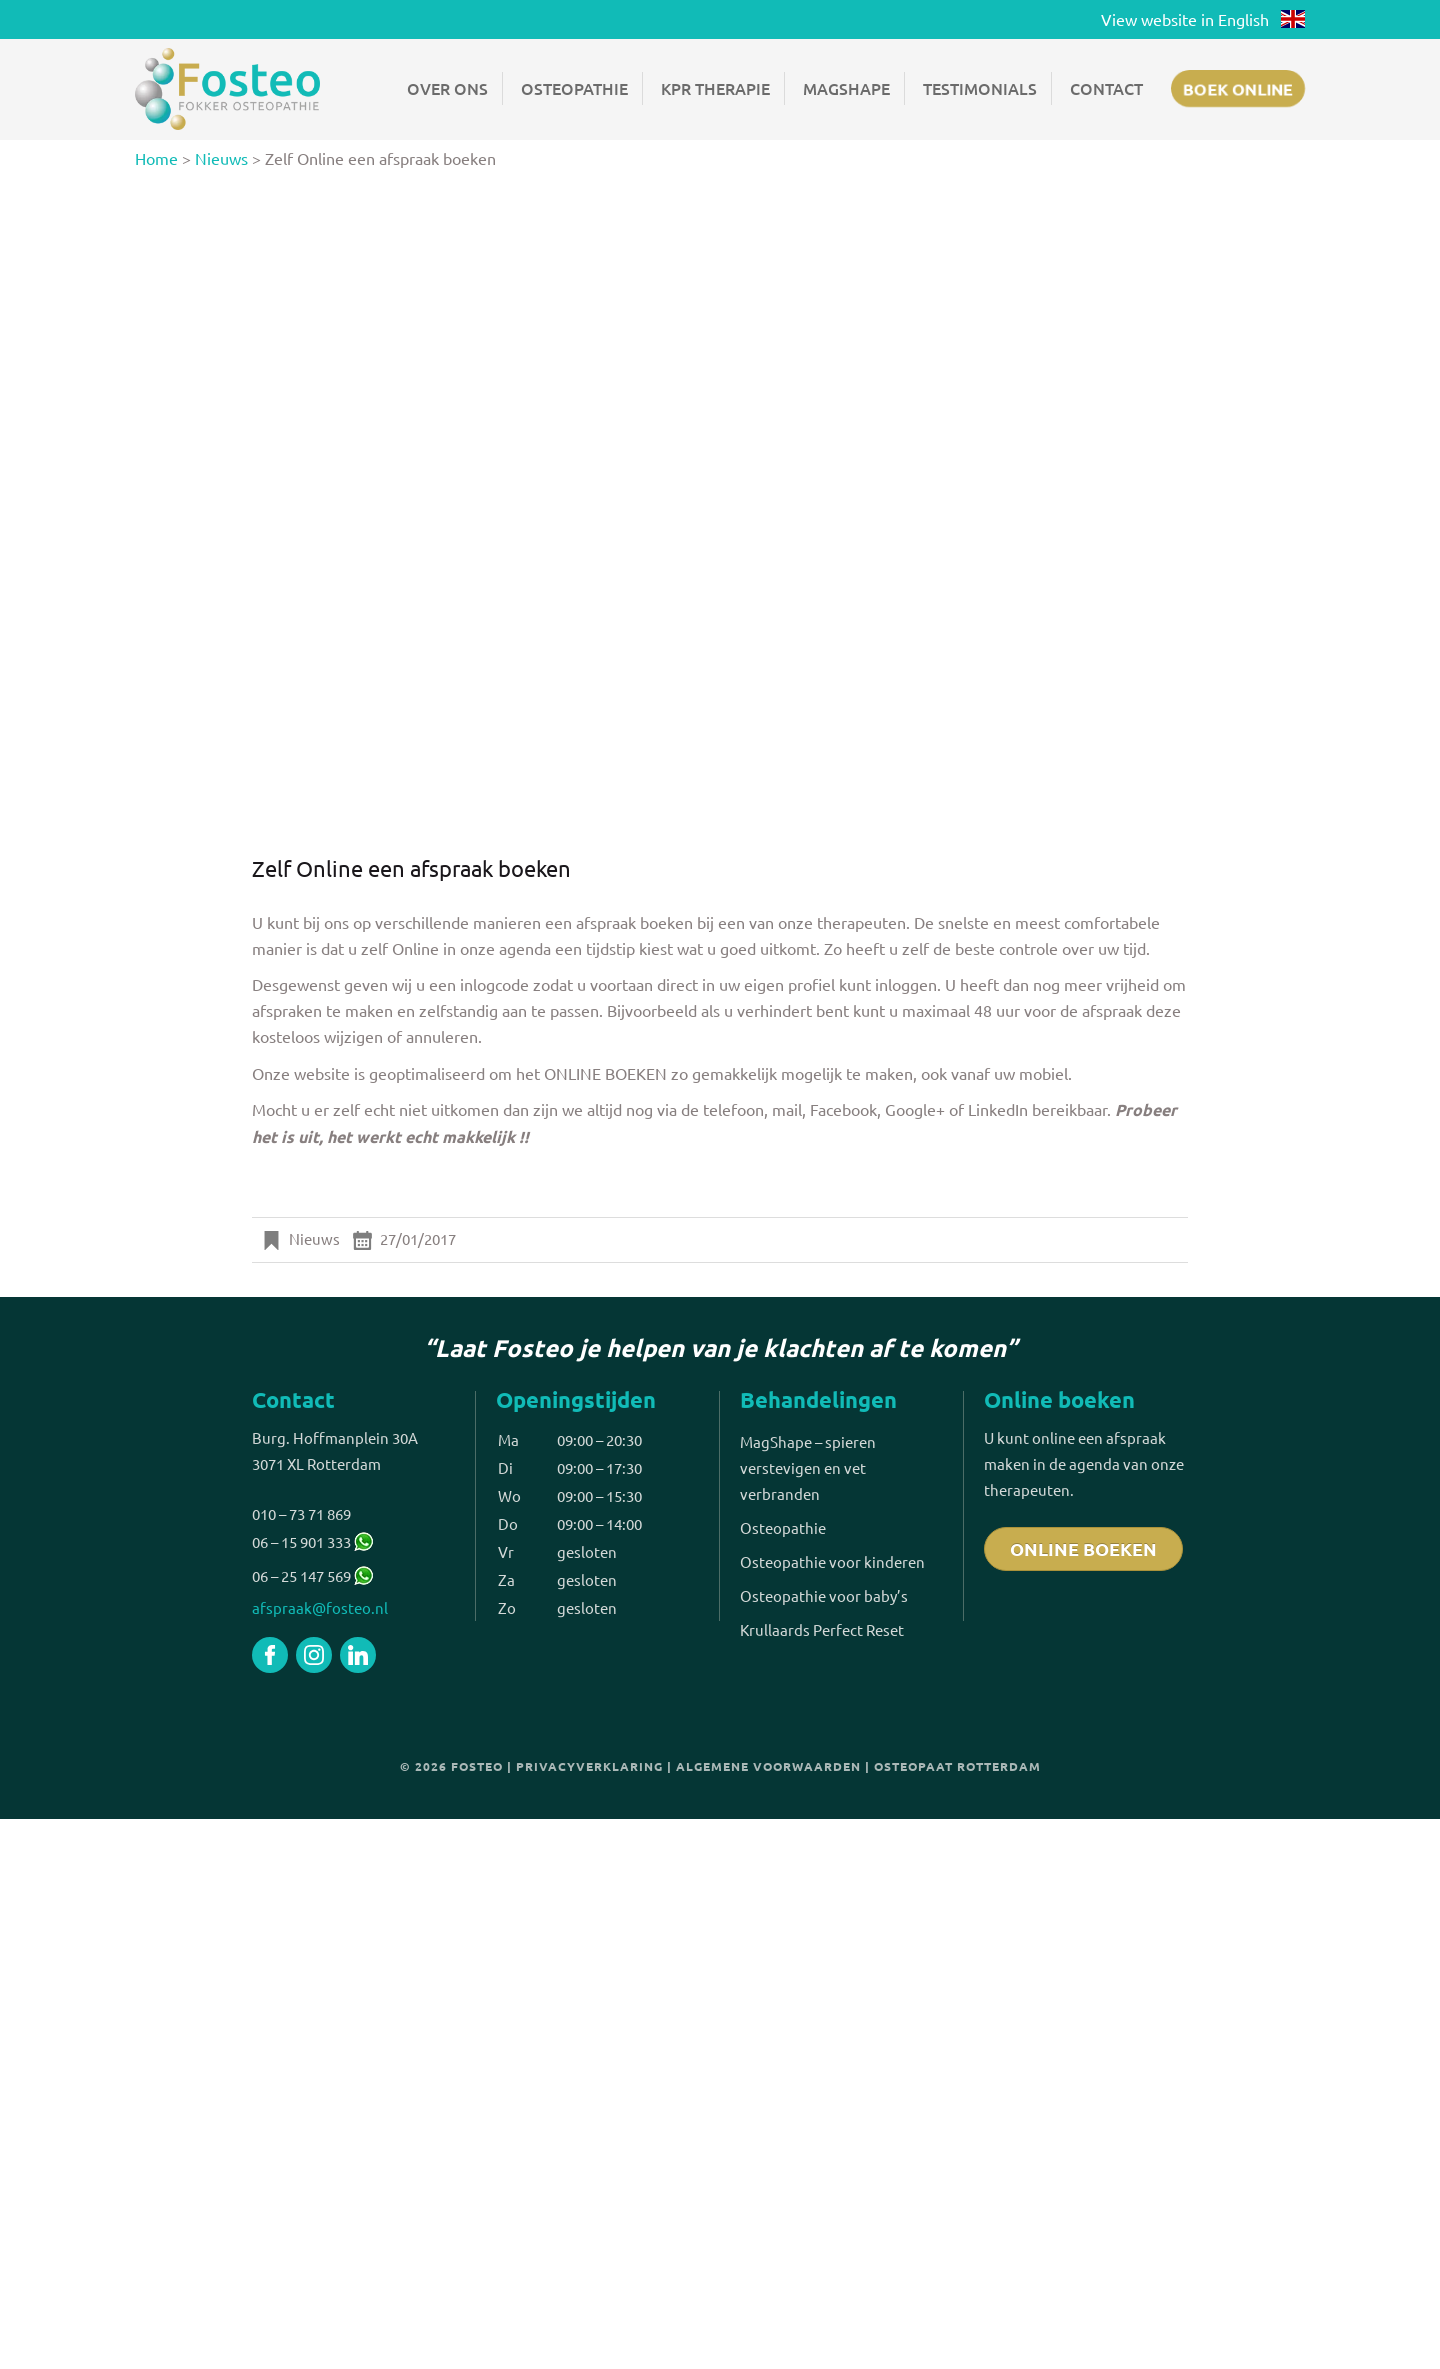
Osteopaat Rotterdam (957, 1766)
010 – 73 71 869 (301, 1513)
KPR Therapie (715, 88)
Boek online (1238, 88)
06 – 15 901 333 (312, 1541)
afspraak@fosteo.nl (320, 1607)
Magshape (846, 88)
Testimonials (980, 88)
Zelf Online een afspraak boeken (411, 868)
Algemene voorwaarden (768, 1766)
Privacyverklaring (589, 1766)
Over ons (447, 88)
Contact (1106, 88)
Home (156, 158)
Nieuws (221, 158)
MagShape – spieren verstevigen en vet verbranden (808, 1467)
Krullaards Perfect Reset (822, 1629)
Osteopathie (574, 88)
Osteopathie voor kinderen (832, 1561)
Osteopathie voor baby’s (824, 1595)
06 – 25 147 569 (301, 1575)
